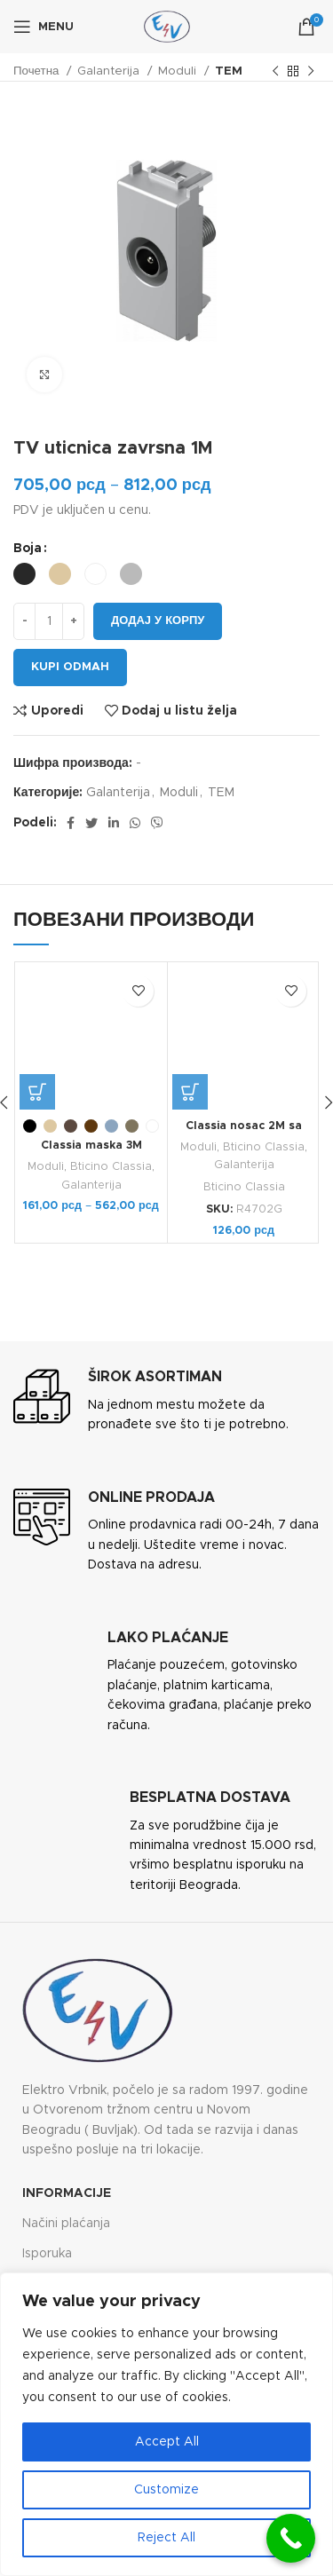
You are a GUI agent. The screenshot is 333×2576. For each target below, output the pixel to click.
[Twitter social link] (91, 822)
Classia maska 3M (91, 1145)
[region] (166, 2424)
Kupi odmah (70, 667)
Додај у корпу (157, 621)
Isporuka (47, 2254)
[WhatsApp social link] (135, 822)
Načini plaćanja (66, 2223)
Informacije (66, 2193)
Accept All (167, 2442)
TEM (228, 71)
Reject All (166, 2538)
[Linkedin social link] (113, 822)
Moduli (179, 71)
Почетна (37, 71)
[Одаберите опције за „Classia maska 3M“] (37, 1092)
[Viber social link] (157, 822)
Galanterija (110, 71)
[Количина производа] (49, 621)
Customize (166, 2490)
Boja (27, 548)
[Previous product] (275, 72)
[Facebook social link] (70, 822)
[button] (190, 1092)
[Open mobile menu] (43, 26)
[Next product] (311, 72)
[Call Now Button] (290, 2538)
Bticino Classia (111, 1167)
